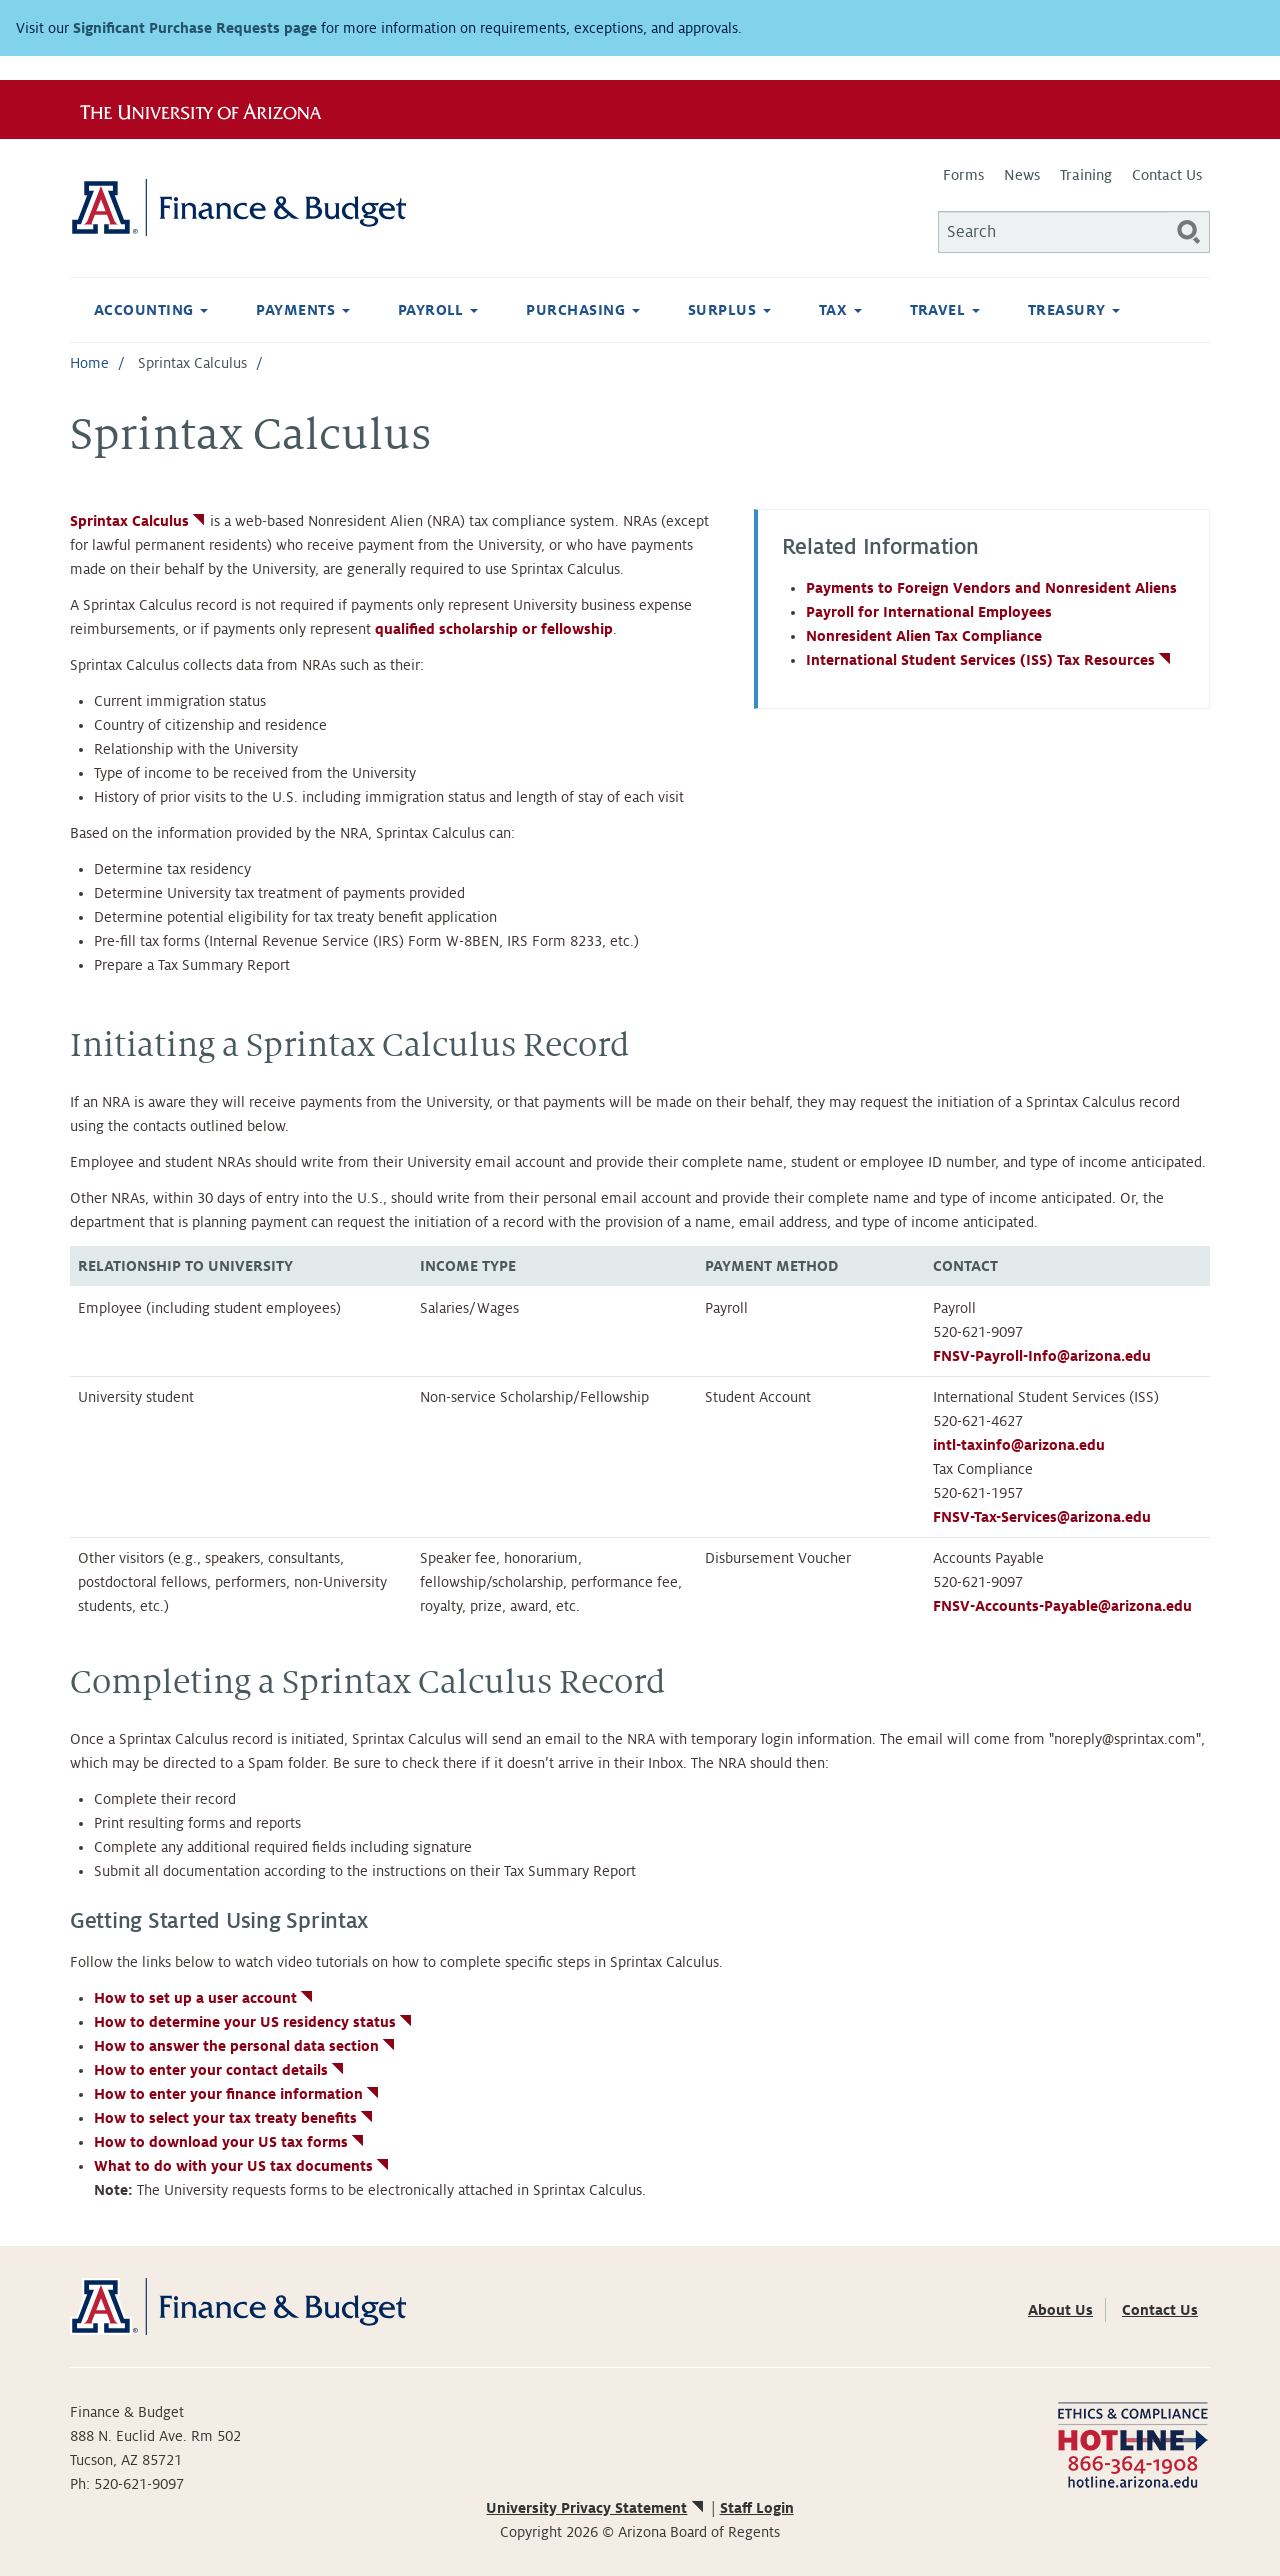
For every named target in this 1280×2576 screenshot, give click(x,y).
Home (89, 363)
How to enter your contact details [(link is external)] (220, 2070)
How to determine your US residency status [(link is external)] (254, 2022)
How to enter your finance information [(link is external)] (238, 2094)
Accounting (151, 310)
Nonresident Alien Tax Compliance (924, 636)
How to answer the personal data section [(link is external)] (246, 2046)
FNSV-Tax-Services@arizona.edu (1042, 1517)
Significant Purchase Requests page (195, 28)
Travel (945, 310)
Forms (963, 175)
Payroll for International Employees (929, 612)
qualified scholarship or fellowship (494, 629)
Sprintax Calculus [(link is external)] (139, 521)
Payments (302, 310)
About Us (1060, 2310)
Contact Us (1167, 175)
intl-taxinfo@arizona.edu (1019, 1445)
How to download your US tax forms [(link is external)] (230, 2142)
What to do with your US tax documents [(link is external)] (243, 2166)
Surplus (729, 310)
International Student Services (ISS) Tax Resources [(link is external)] (990, 660)
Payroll (438, 310)
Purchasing (582, 310)
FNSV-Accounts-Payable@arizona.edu (1062, 1606)
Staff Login (757, 2508)
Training (1086, 175)
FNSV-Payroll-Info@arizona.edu (1042, 1356)
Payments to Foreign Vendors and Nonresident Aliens (991, 588)
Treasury (1074, 310)
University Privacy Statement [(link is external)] (596, 2508)
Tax (840, 310)
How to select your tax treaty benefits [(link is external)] (235, 2118)
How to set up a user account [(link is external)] (205, 1998)
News (1022, 175)
